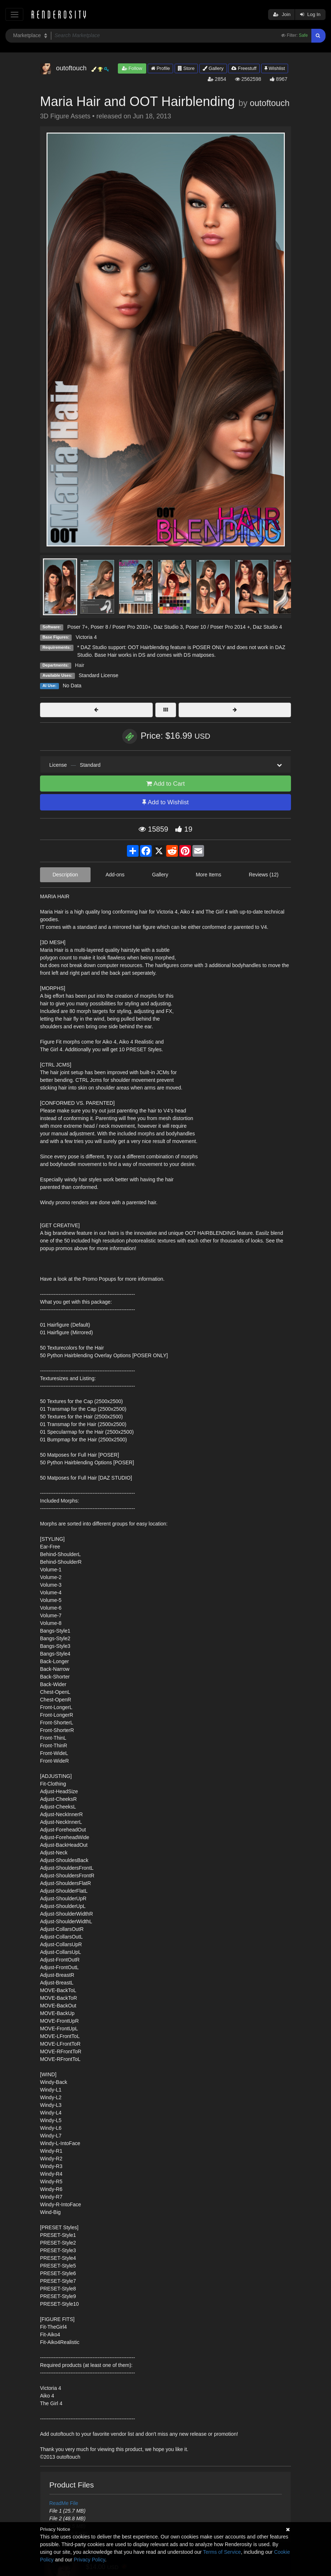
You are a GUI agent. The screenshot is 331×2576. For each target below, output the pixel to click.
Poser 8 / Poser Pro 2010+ (121, 627)
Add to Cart (165, 783)
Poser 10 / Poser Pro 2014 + (218, 627)
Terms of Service (222, 2552)
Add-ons (114, 874)
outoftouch (270, 103)
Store (186, 68)
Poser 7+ (77, 627)
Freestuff (243, 68)
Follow (132, 68)
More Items (208, 874)
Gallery (213, 68)
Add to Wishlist (165, 802)
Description (65, 874)
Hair (79, 665)
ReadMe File (63, 2503)
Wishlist (274, 68)
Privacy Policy (89, 2560)
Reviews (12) (264, 874)
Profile (160, 68)
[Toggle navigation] (14, 14)
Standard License (98, 675)
